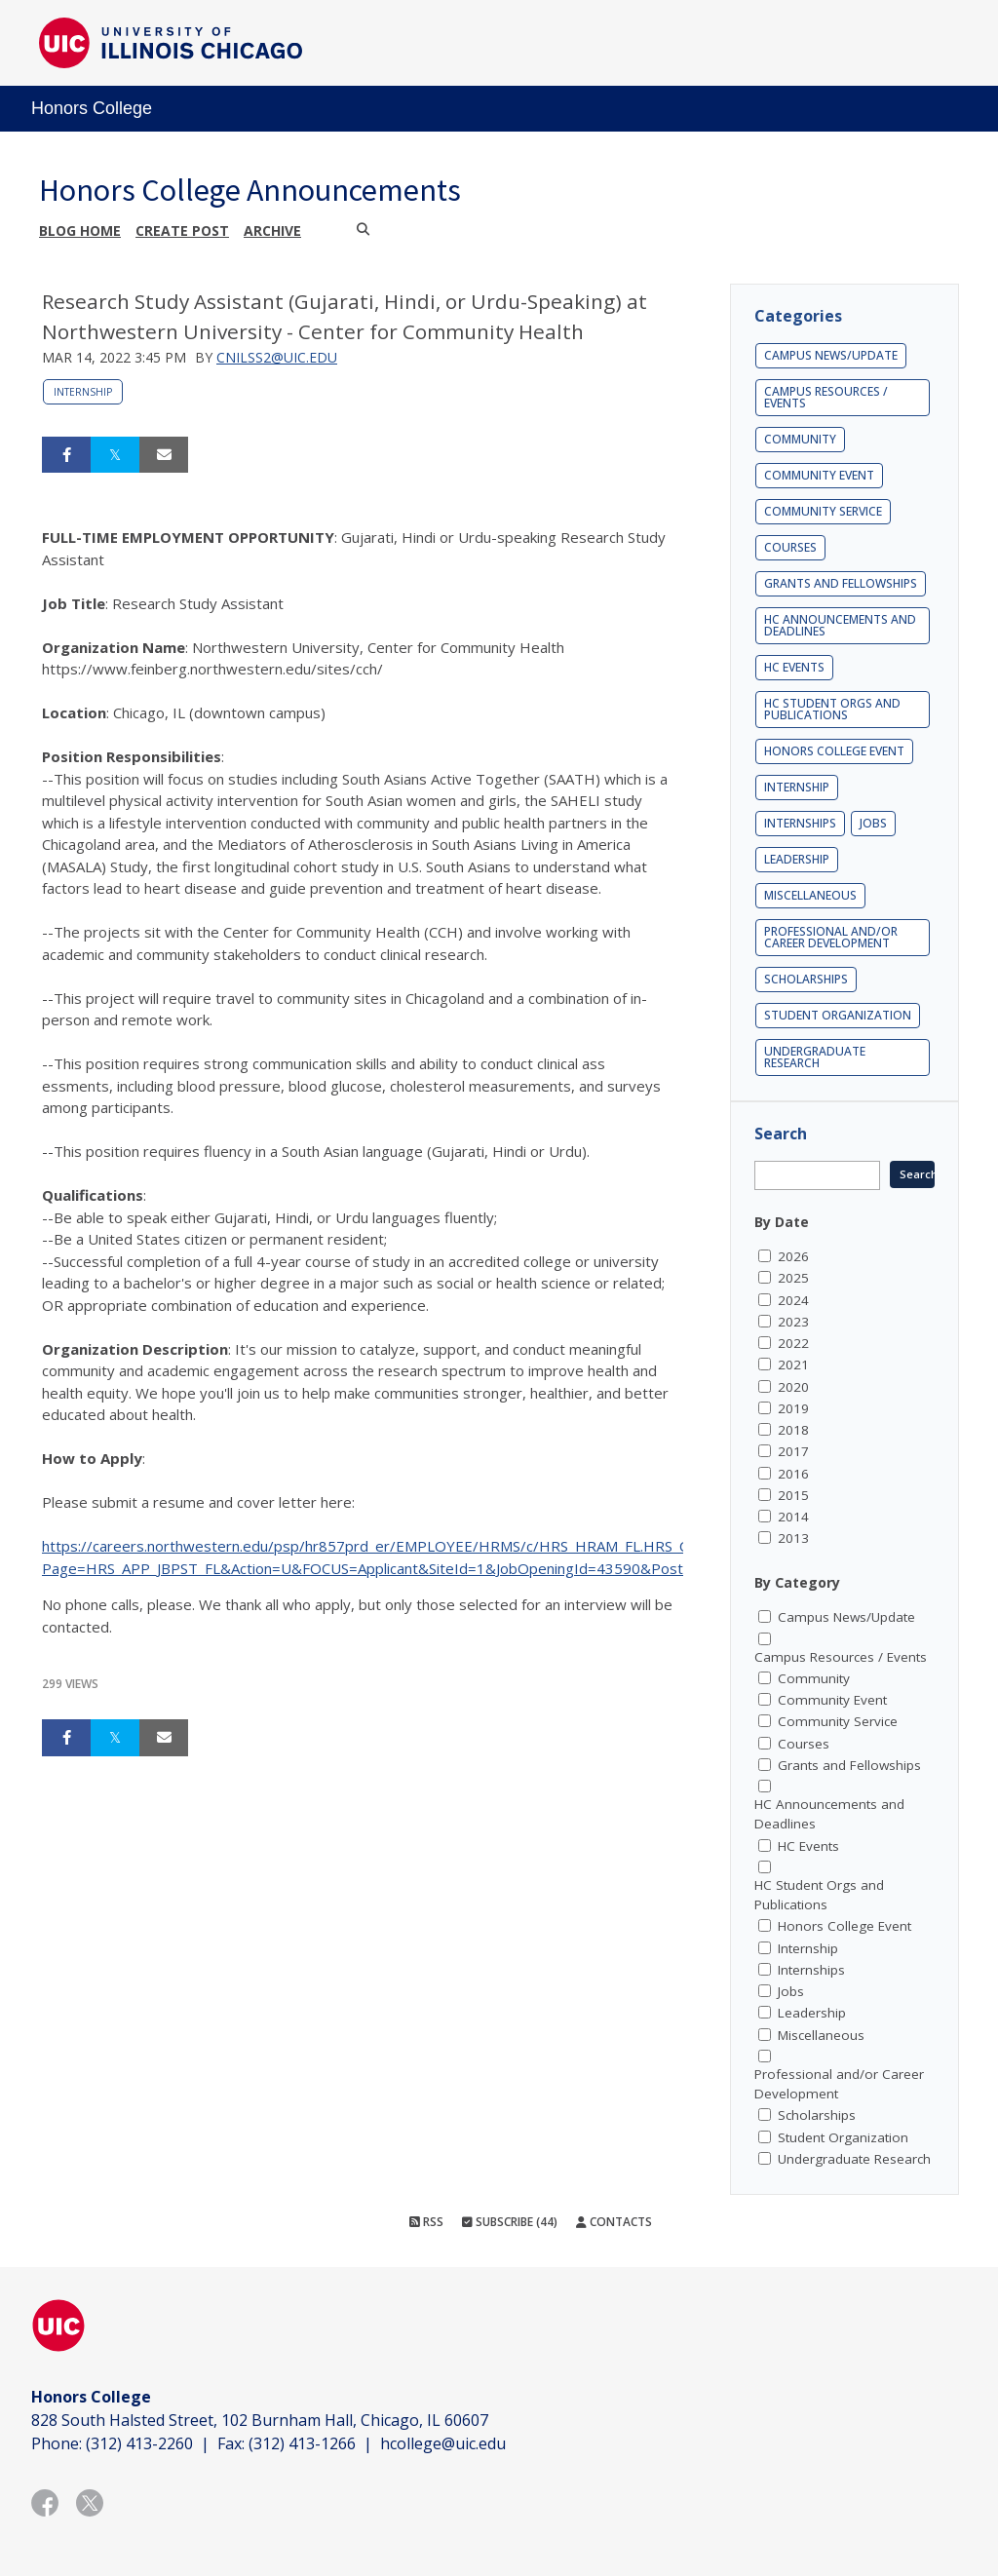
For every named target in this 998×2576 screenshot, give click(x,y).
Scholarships (806, 979)
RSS (426, 2221)
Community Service (823, 511)
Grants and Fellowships (840, 583)
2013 (793, 1538)
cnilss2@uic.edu (276, 357)
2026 (793, 1256)
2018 (793, 1430)
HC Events (794, 667)
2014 (793, 1516)
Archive (272, 230)
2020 (793, 1387)
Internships (800, 823)
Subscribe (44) (509, 2221)
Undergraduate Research (814, 1057)
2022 (793, 1343)
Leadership (796, 859)
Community (800, 439)
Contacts (614, 2221)
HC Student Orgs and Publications (832, 709)
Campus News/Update (831, 355)
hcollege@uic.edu (443, 2443)
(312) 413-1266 (302, 2443)
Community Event (819, 475)
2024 (793, 1300)
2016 (793, 1473)
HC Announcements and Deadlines (840, 625)
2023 (793, 1321)
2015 (793, 1495)
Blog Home (80, 230)
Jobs (873, 823)
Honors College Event (834, 751)
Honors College (91, 108)
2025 (793, 1278)
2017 (793, 1451)
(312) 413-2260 (139, 2443)
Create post (182, 230)
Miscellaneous (810, 895)
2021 (793, 1364)
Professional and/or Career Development (831, 937)
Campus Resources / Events (826, 397)
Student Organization (837, 1015)
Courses (790, 547)
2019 (793, 1408)
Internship (83, 392)
